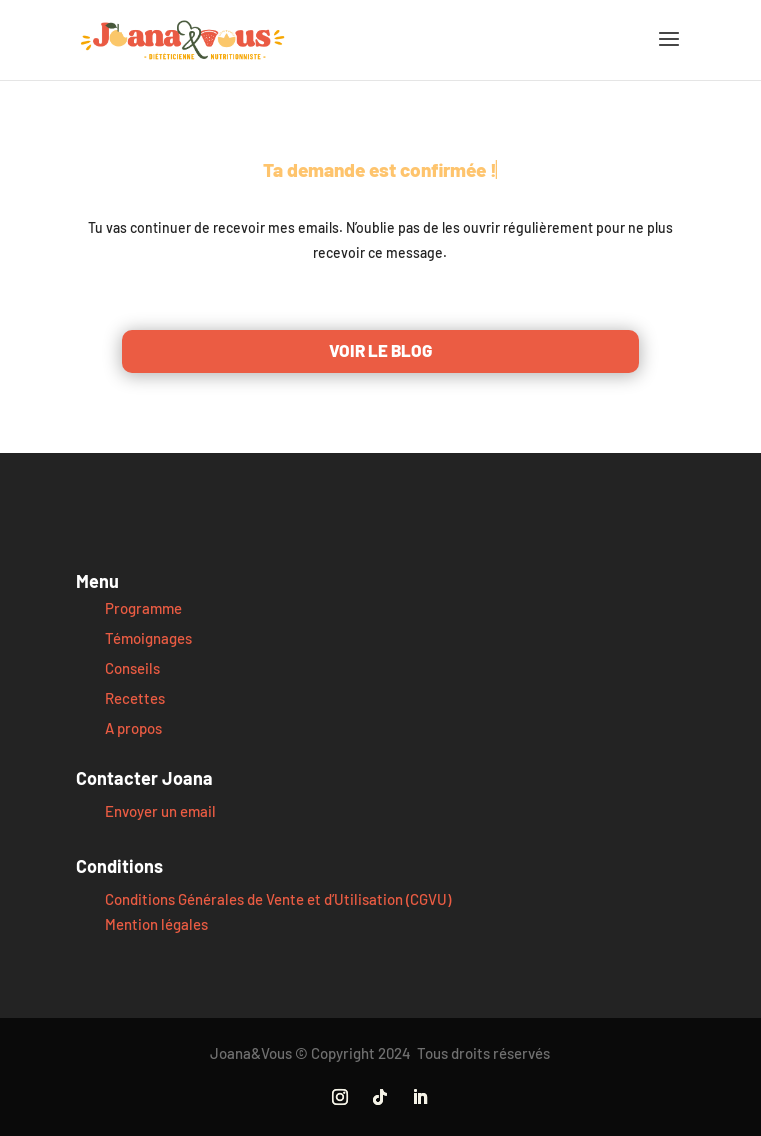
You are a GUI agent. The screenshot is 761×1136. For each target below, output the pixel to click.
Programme (143, 608)
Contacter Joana (144, 778)
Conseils (132, 668)
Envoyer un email (160, 811)
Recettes (135, 698)
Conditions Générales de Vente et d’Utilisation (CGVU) (278, 899)
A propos (133, 728)
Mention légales (156, 924)
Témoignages (148, 638)
